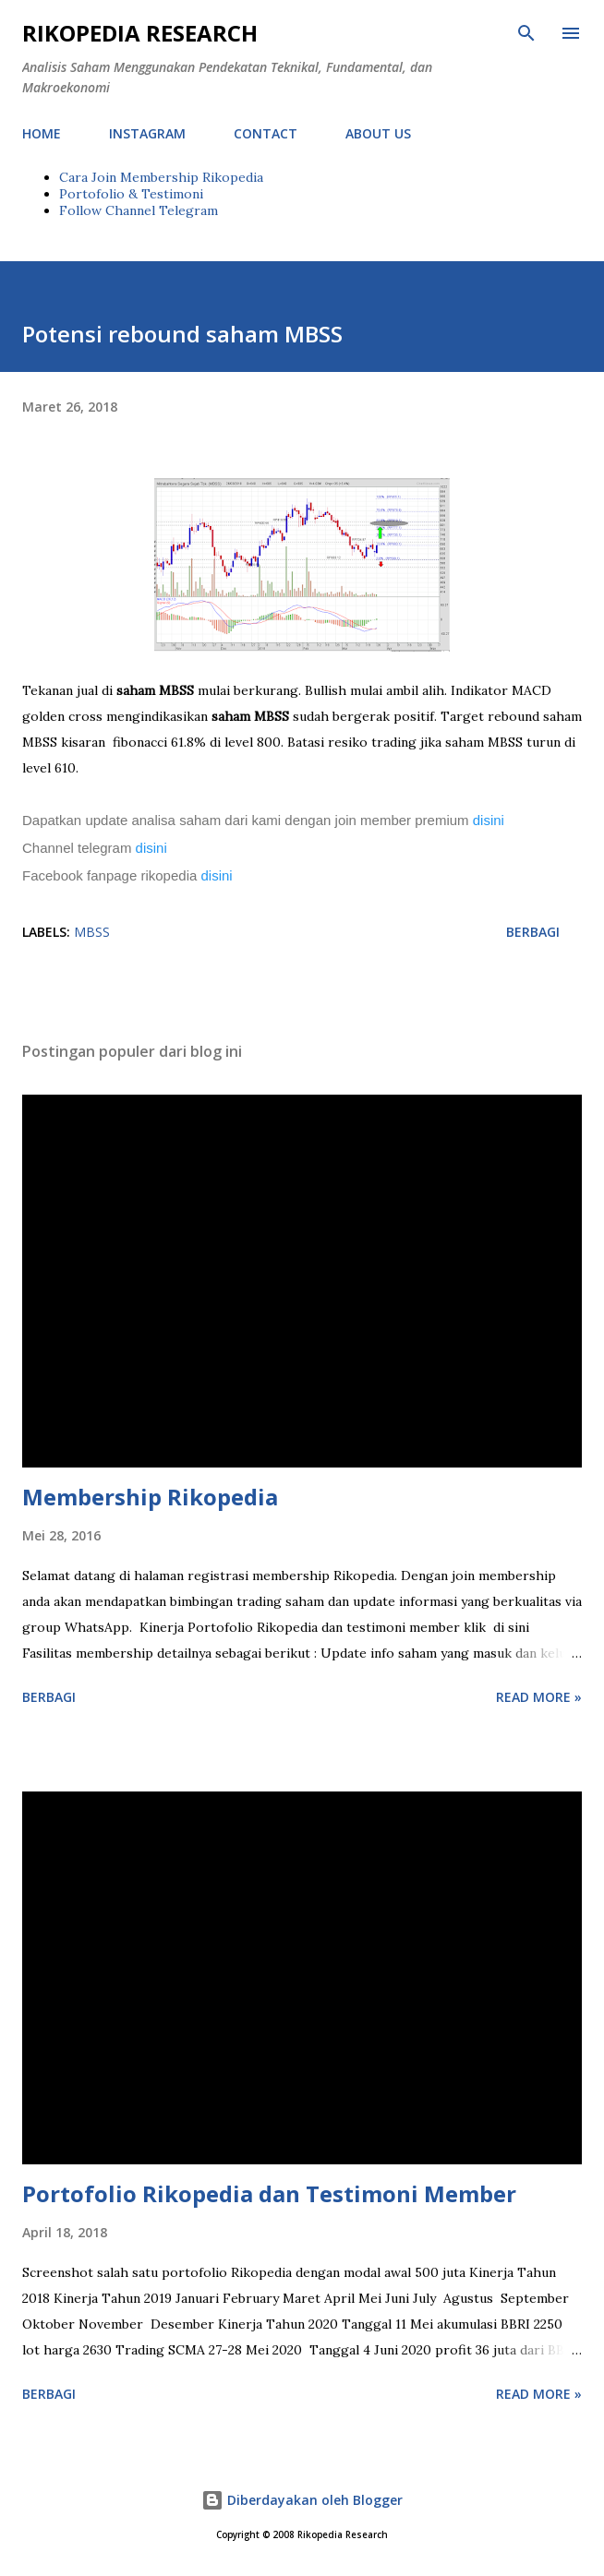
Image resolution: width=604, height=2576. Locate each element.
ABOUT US (378, 133)
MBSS (92, 932)
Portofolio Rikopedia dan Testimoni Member (269, 2193)
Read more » (539, 1697)
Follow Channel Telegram (138, 210)
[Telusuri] (526, 33)
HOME (41, 133)
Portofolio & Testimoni (131, 194)
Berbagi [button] (533, 932)
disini (490, 820)
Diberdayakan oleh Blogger (302, 2500)
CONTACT (265, 133)
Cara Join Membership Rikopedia (161, 177)
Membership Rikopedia (150, 1496)
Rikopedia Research (140, 33)
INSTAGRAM (147, 133)
